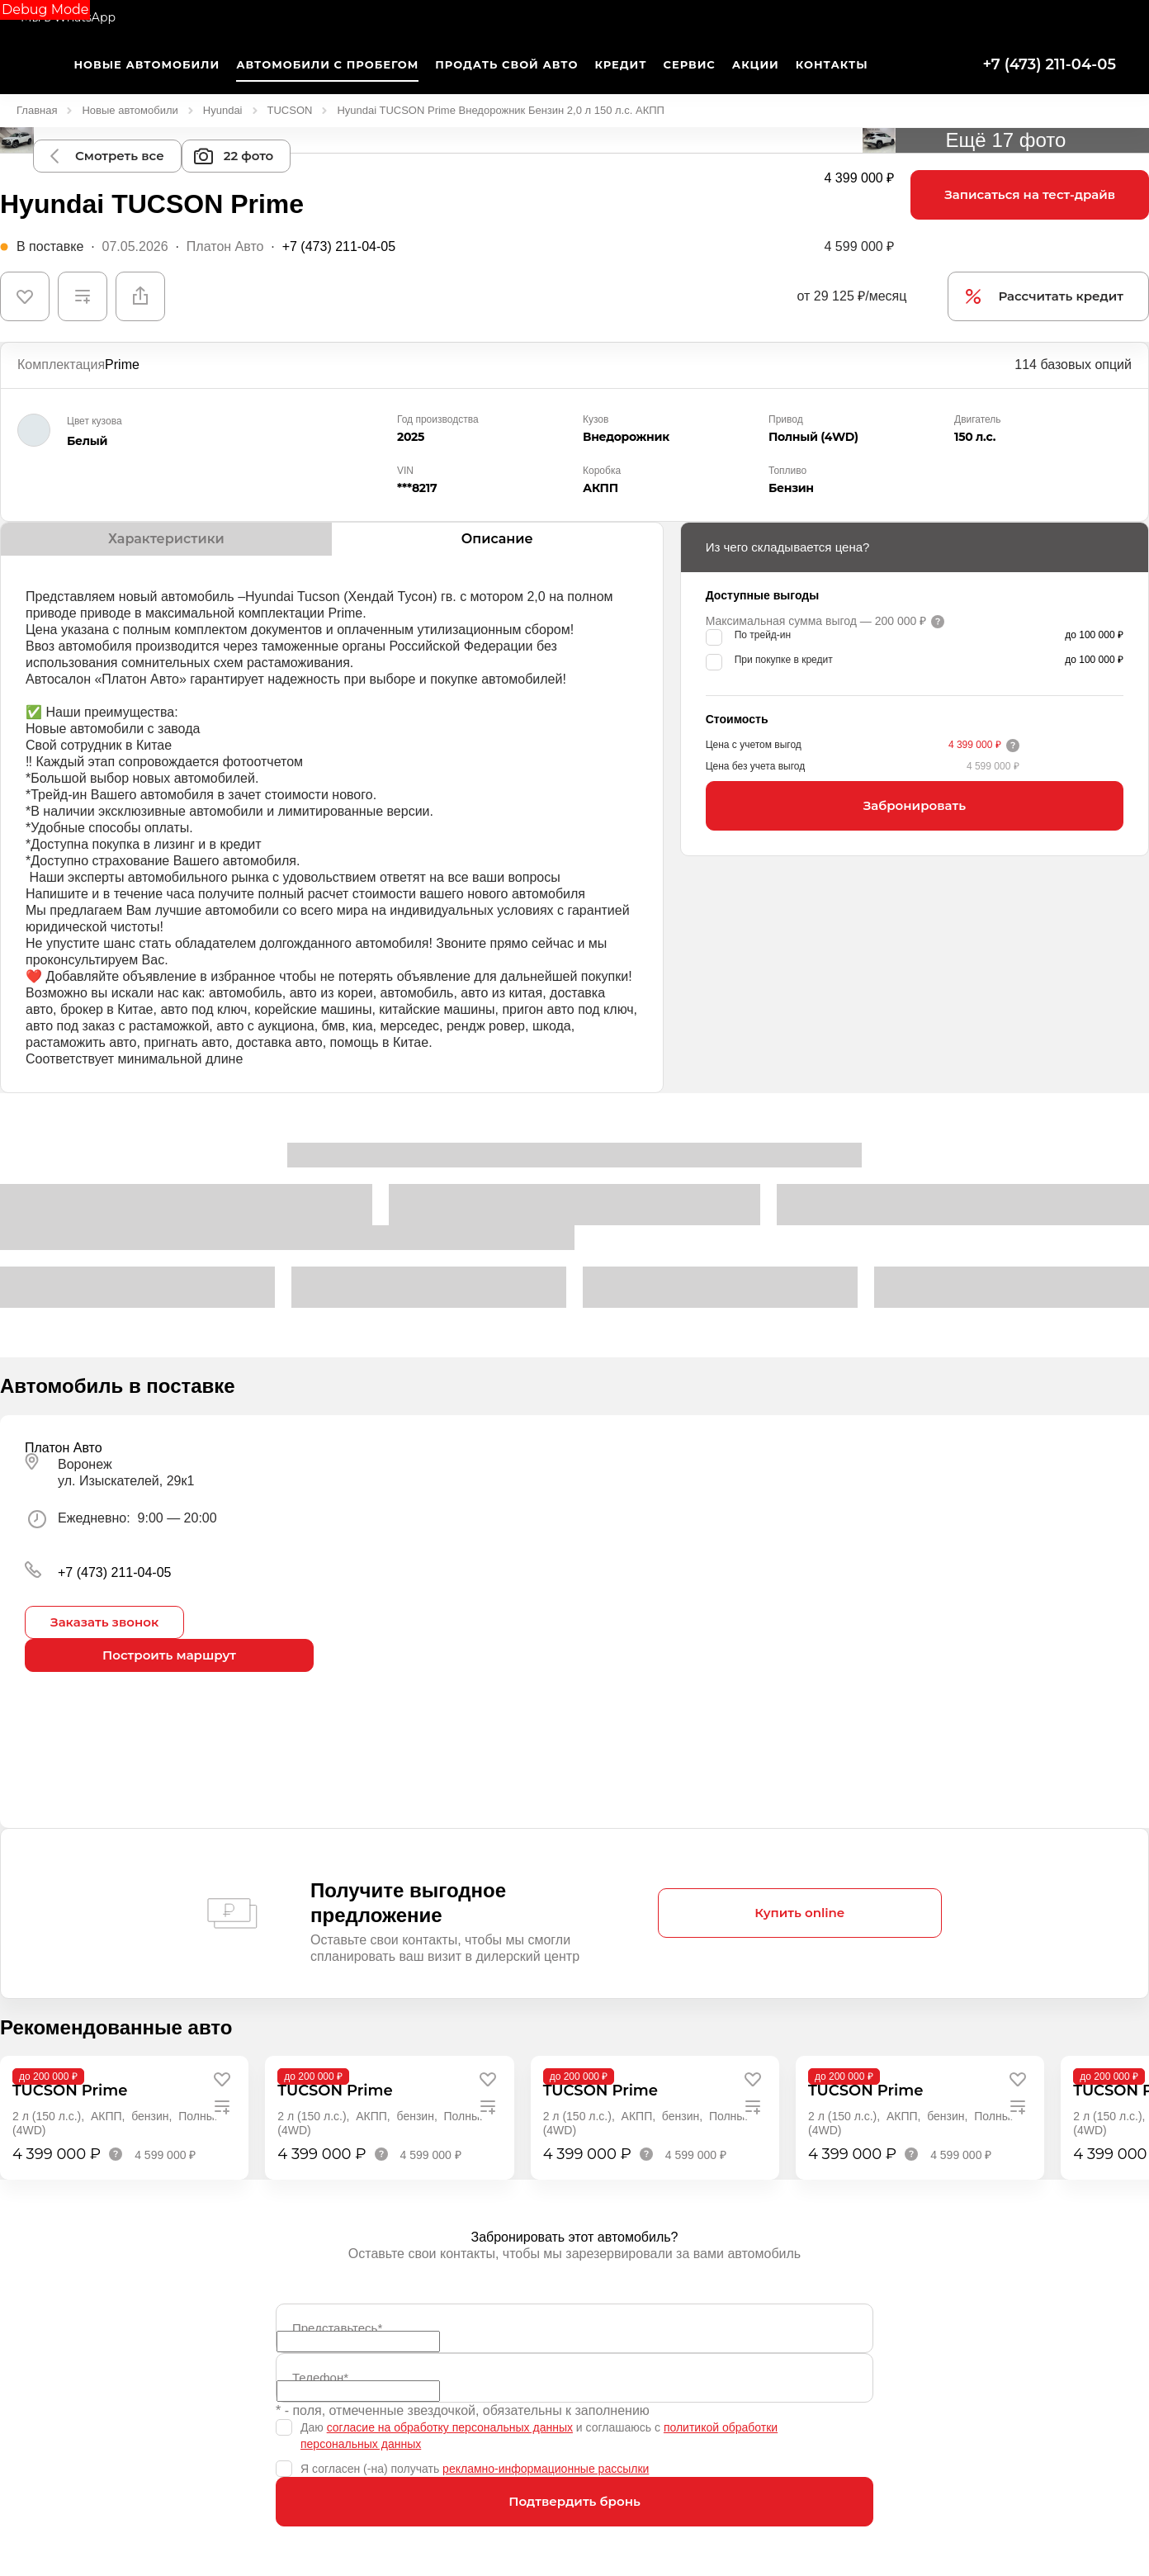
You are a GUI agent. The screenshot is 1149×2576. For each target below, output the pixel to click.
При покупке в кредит (784, 659)
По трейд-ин (763, 635)
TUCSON (290, 110)
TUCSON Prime (69, 2090)
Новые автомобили (129, 110)
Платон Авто (225, 246)
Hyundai (223, 110)
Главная (37, 110)
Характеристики (166, 539)
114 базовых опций (1073, 365)
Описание (497, 539)
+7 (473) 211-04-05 (1049, 64)
